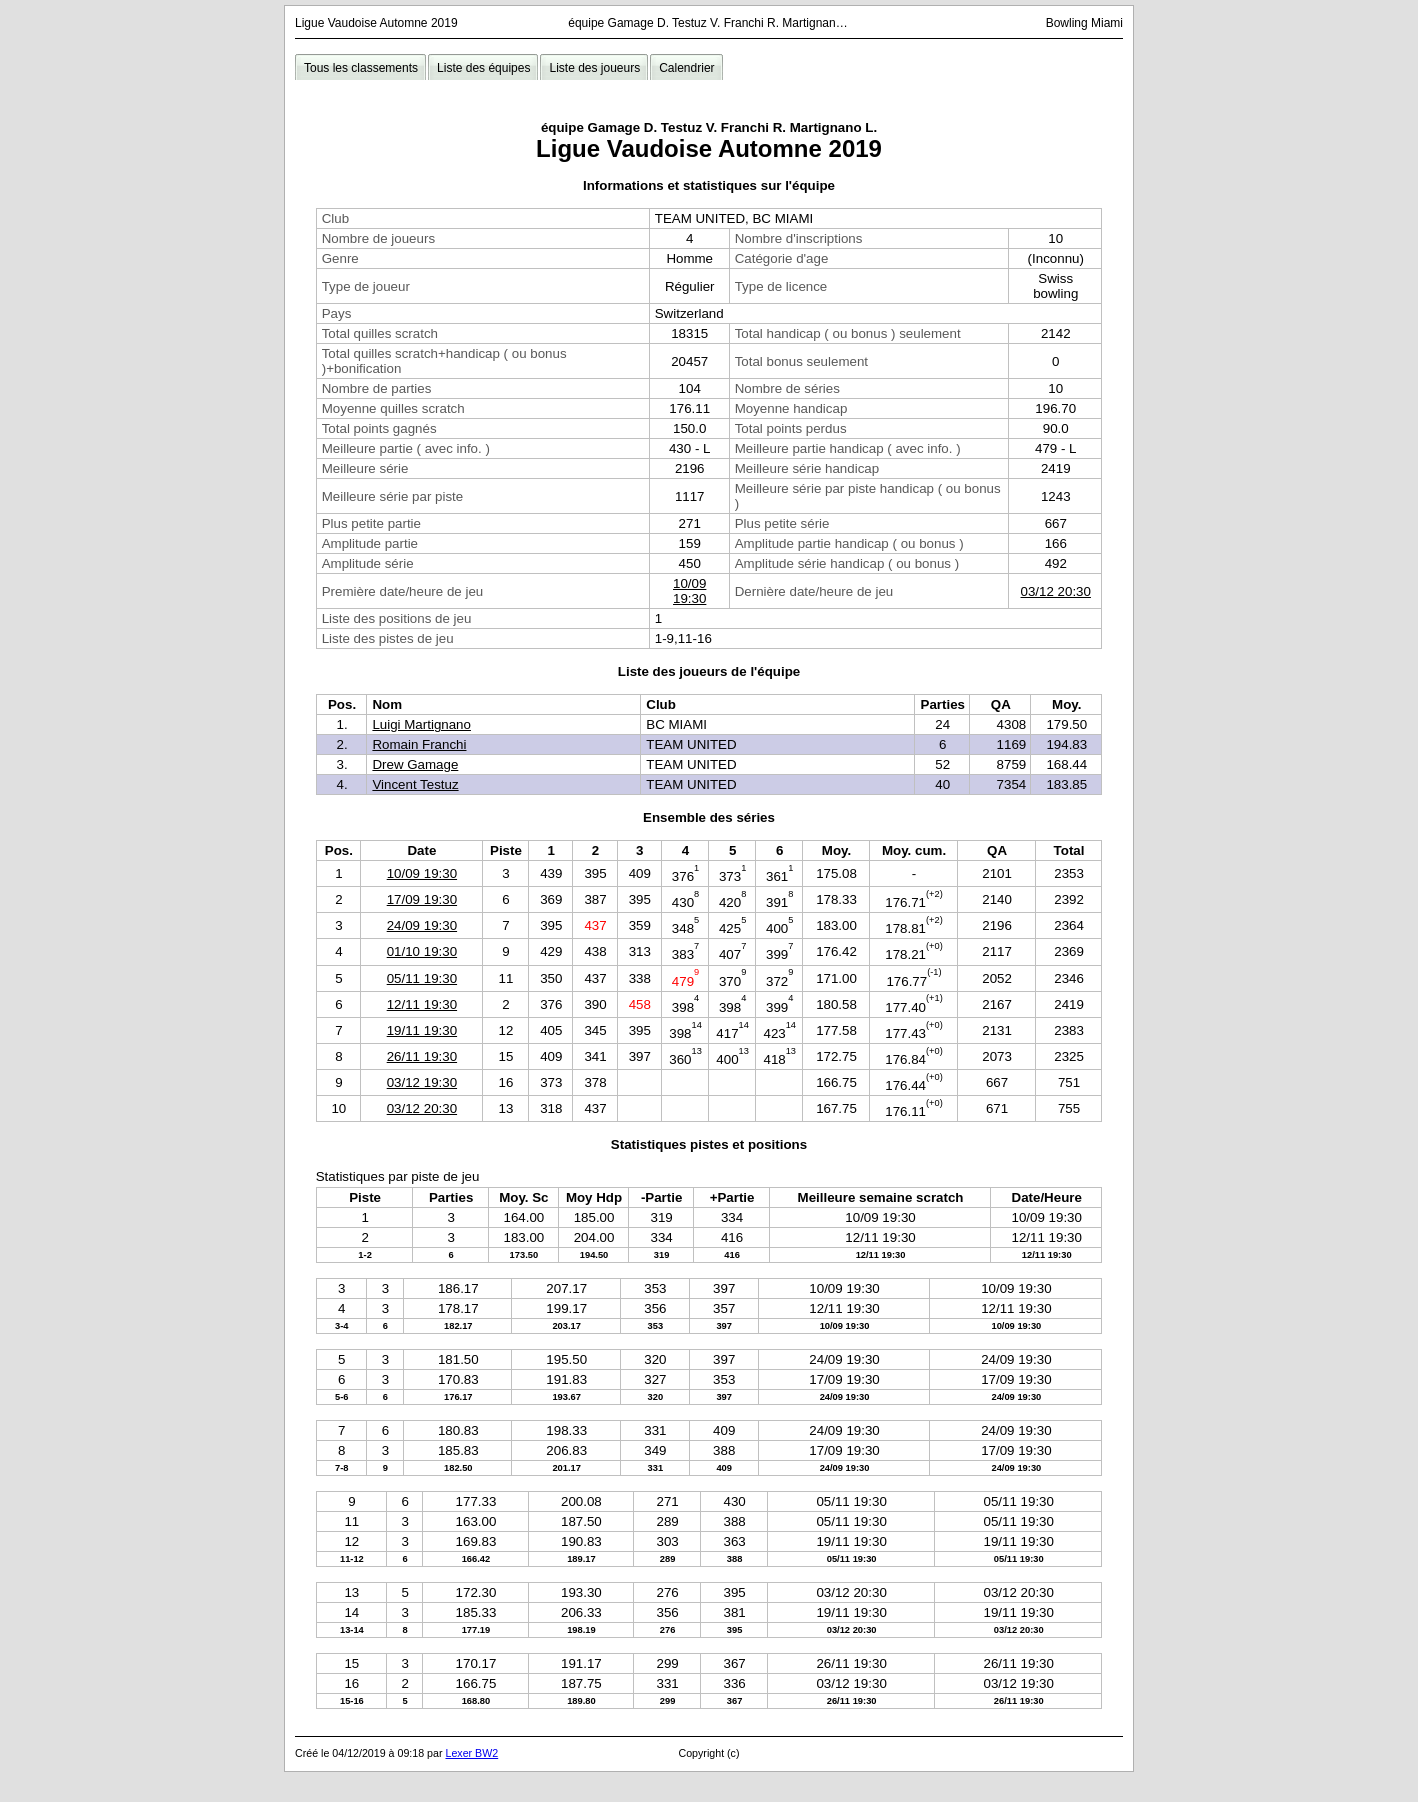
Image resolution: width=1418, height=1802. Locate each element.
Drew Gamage (415, 764)
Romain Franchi (419, 744)
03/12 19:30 (422, 1082)
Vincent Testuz (415, 784)
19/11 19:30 (422, 1030)
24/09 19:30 (422, 925)
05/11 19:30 (422, 978)
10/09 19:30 (689, 591)
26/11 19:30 (422, 1056)
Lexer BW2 (471, 1753)
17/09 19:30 (422, 899)
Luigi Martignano (421, 724)
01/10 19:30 (422, 951)
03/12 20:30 (1056, 591)
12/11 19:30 (422, 1004)
